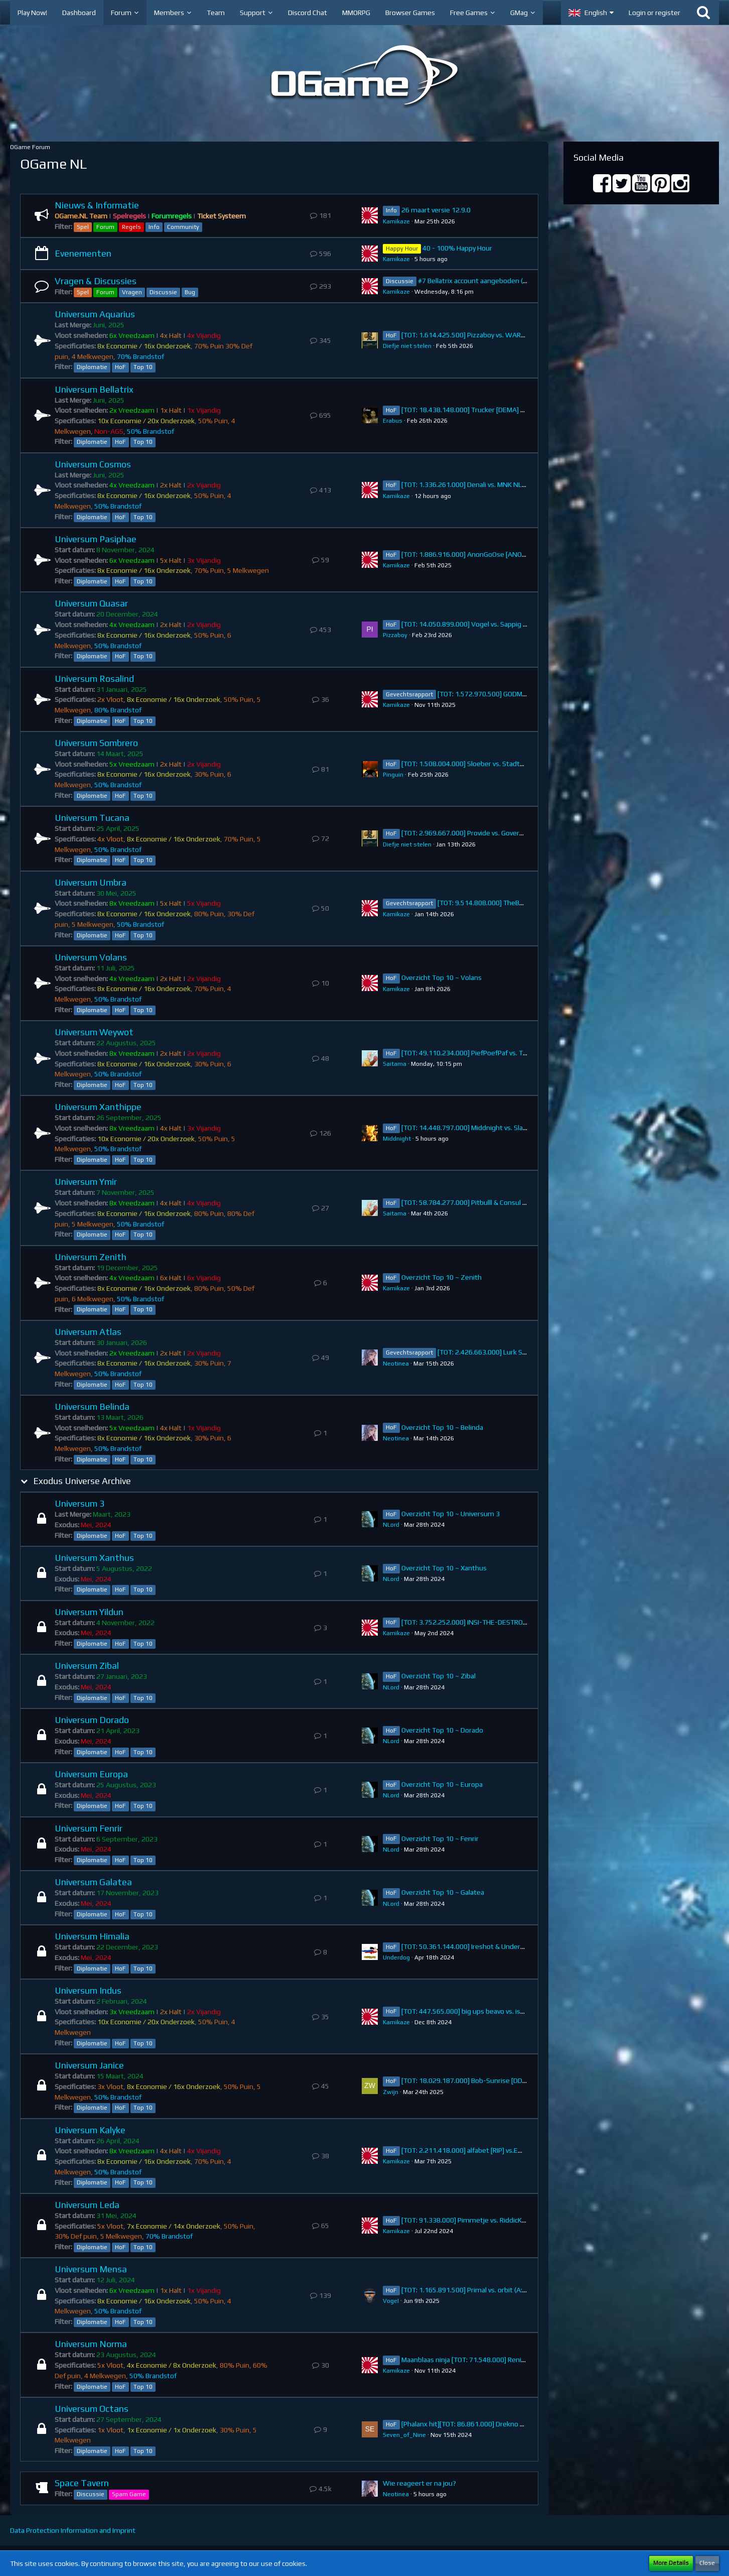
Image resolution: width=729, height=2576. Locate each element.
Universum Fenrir (88, 1828)
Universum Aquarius (95, 314)
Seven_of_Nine (404, 2434)
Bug (190, 292)
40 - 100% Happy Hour (457, 248)
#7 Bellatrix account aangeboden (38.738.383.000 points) (507, 281)
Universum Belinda (92, 1406)
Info (154, 226)
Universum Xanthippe (98, 1106)
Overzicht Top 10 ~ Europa (442, 1784)
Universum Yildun (89, 1612)
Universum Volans (91, 957)
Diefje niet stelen (407, 345)
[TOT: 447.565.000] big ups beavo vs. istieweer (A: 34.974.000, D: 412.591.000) (522, 2011)
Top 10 (143, 367)
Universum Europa (91, 1774)
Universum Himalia (92, 1936)
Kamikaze (396, 221)
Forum (105, 226)
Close (707, 2562)
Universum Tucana (92, 817)
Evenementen (83, 253)
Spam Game (129, 2494)
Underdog (396, 1957)
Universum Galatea (93, 1882)
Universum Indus (88, 1990)
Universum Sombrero (96, 743)
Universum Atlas (88, 1331)
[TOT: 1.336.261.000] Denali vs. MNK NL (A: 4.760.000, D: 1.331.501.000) (511, 484)
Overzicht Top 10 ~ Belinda (442, 1427)
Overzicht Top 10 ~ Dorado (442, 1730)
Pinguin (393, 774)
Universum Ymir (86, 1181)
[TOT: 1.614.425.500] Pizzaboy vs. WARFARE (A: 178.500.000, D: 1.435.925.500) (523, 335)
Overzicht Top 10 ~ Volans (441, 977)
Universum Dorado (92, 1719)
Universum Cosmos (93, 464)
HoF (120, 367)
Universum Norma (91, 2344)
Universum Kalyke (90, 2130)
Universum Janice (89, 2065)
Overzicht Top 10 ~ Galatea (442, 1892)
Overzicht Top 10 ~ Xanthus (444, 1568)
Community (183, 226)
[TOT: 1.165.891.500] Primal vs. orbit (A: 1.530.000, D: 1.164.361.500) (507, 2290)
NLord (391, 1524)
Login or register (654, 13)
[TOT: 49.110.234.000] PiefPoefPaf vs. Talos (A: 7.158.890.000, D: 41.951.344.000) (527, 1053)
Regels (131, 226)
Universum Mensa (91, 2269)
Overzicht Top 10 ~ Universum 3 (450, 1514)
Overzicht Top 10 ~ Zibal (438, 1676)
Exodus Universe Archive (82, 1481)
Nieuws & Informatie (97, 205)
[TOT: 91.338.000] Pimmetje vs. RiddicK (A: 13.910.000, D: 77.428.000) (509, 2220)
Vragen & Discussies (95, 281)
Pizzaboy (395, 635)
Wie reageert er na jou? (419, 2483)
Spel (83, 226)
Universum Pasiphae (95, 539)
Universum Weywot (94, 1032)
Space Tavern (82, 2483)
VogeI (391, 2300)
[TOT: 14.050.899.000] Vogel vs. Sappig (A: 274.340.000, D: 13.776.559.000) (517, 624)
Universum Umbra (90, 882)
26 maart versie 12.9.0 (436, 210)
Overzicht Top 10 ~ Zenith (441, 1277)
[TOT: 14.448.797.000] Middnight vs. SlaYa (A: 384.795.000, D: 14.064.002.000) (522, 1128)
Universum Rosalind (94, 678)
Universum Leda (87, 2204)
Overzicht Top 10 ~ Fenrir (440, 1838)
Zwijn (390, 2092)
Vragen (132, 292)
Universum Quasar (91, 603)
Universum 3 (79, 1503)
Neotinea (396, 1363)
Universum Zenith (90, 1257)
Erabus (392, 420)
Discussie (163, 292)
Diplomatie (92, 367)
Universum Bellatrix (94, 389)
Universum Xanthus (94, 1557)
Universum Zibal (87, 1665)
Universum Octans (91, 2408)
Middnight (397, 1138)
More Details (671, 2562)
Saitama (394, 1063)
